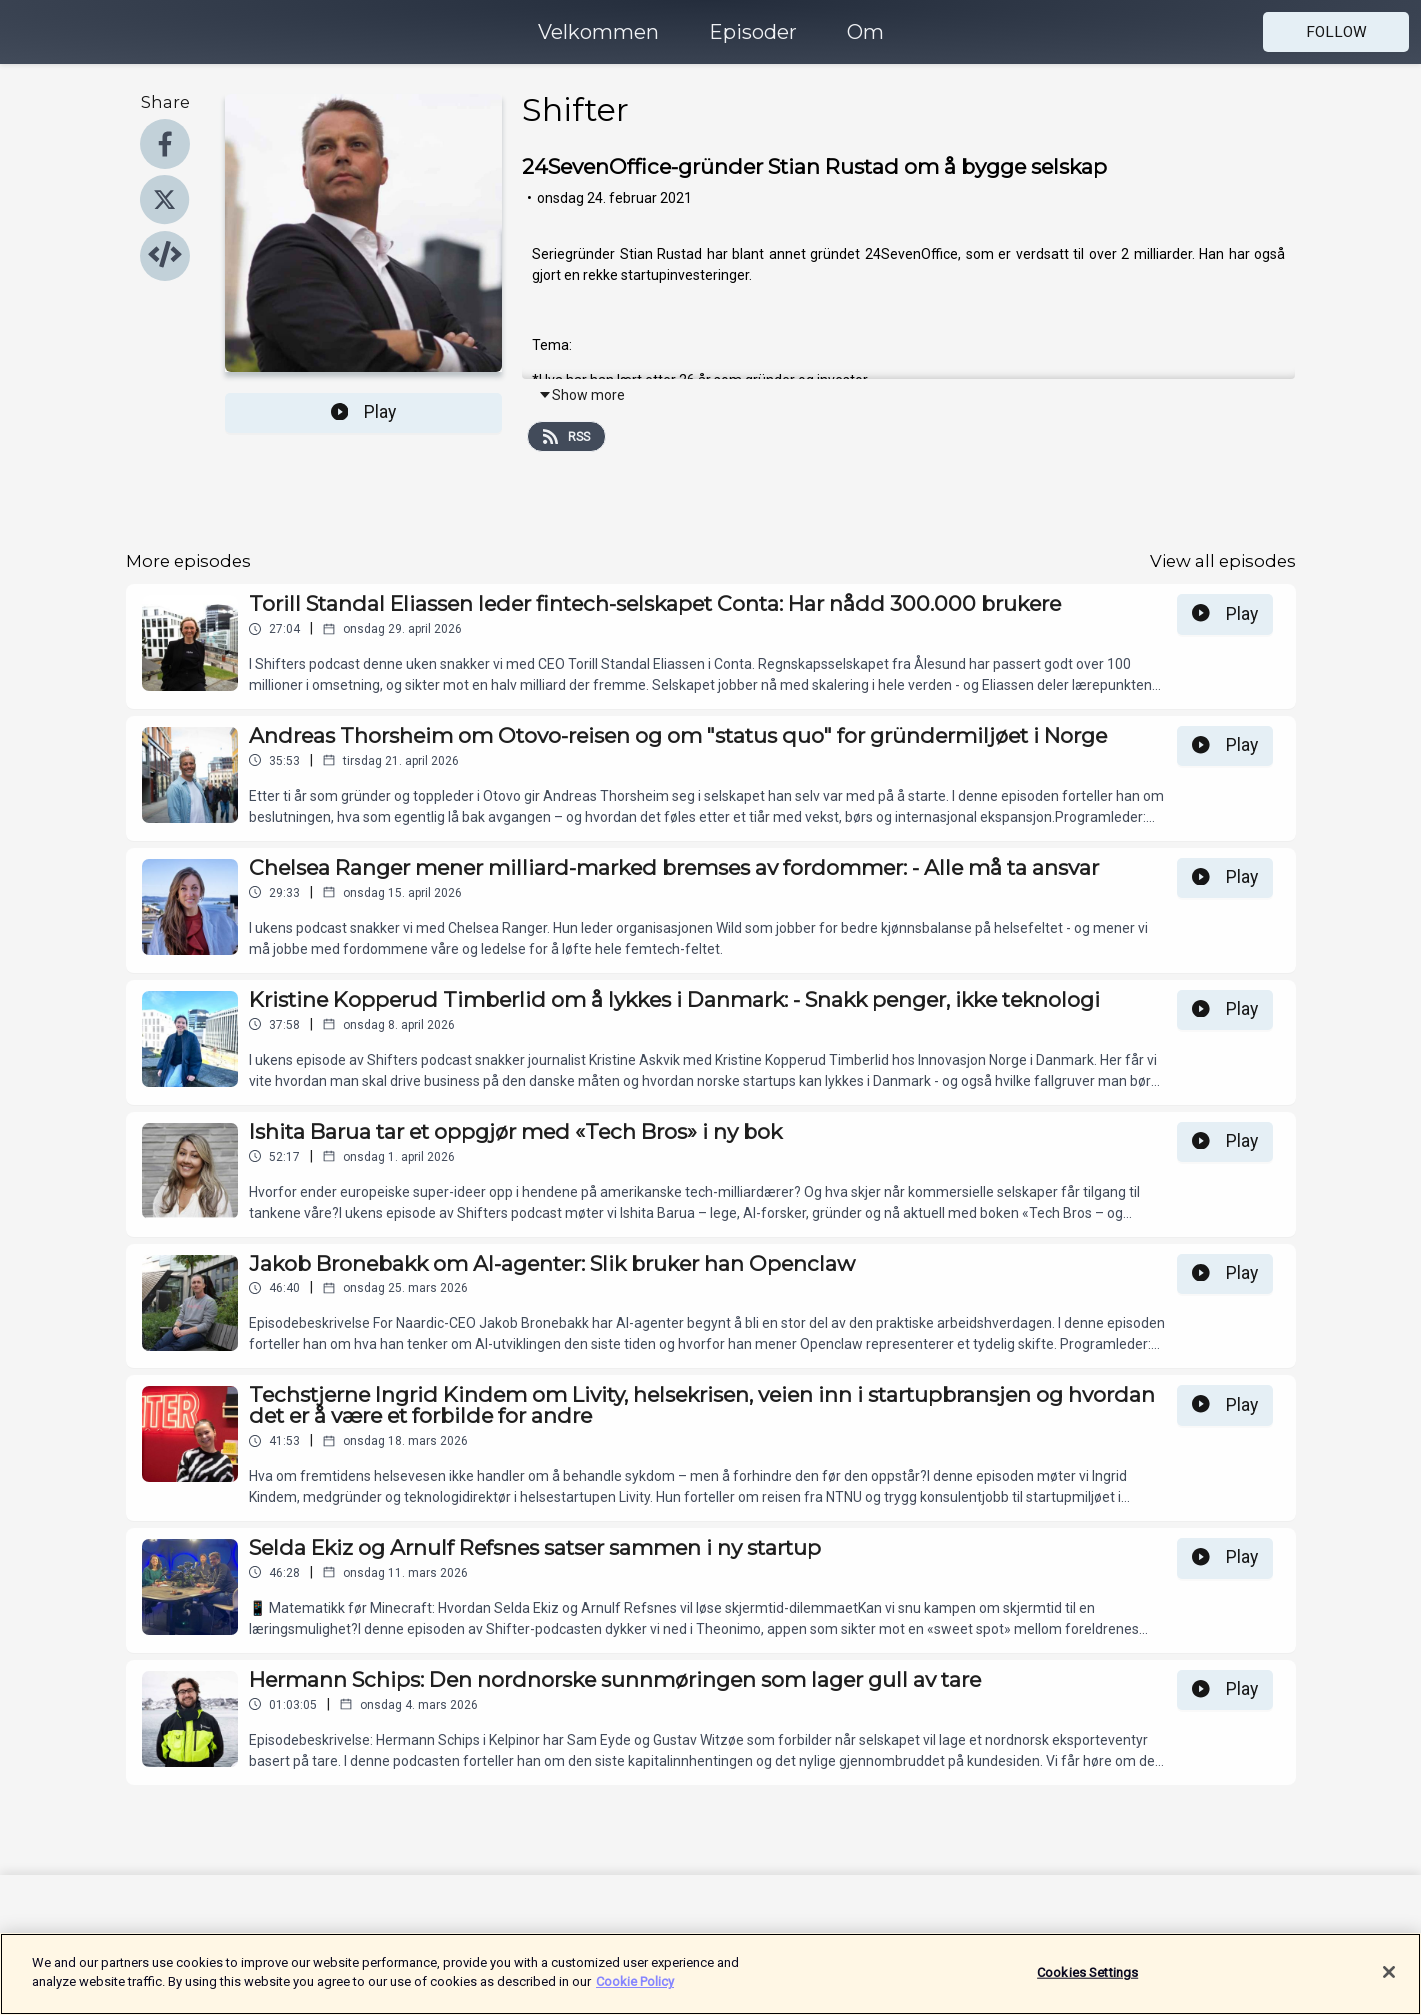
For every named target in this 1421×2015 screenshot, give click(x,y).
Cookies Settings (1087, 1982)
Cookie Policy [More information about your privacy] (635, 1992)
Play (364, 412)
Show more (581, 395)
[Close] (1389, 1982)
